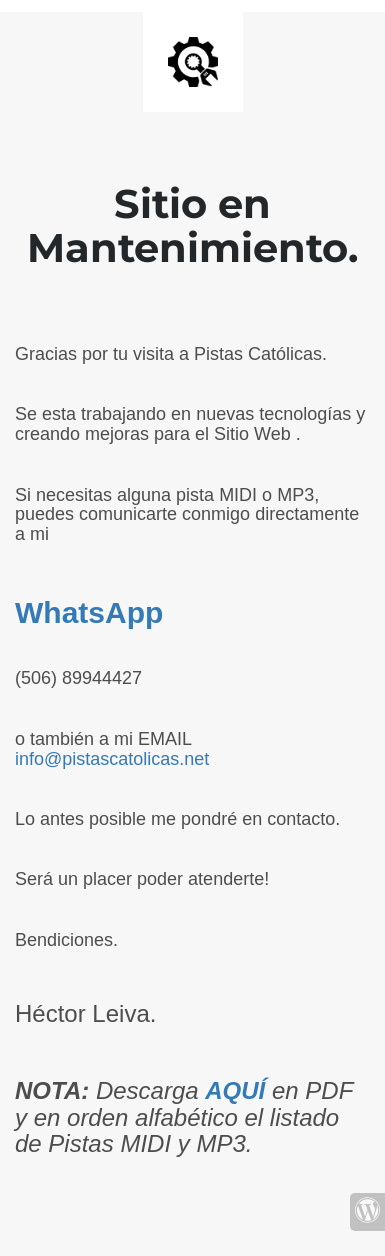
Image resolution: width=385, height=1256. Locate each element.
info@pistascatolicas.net (112, 759)
